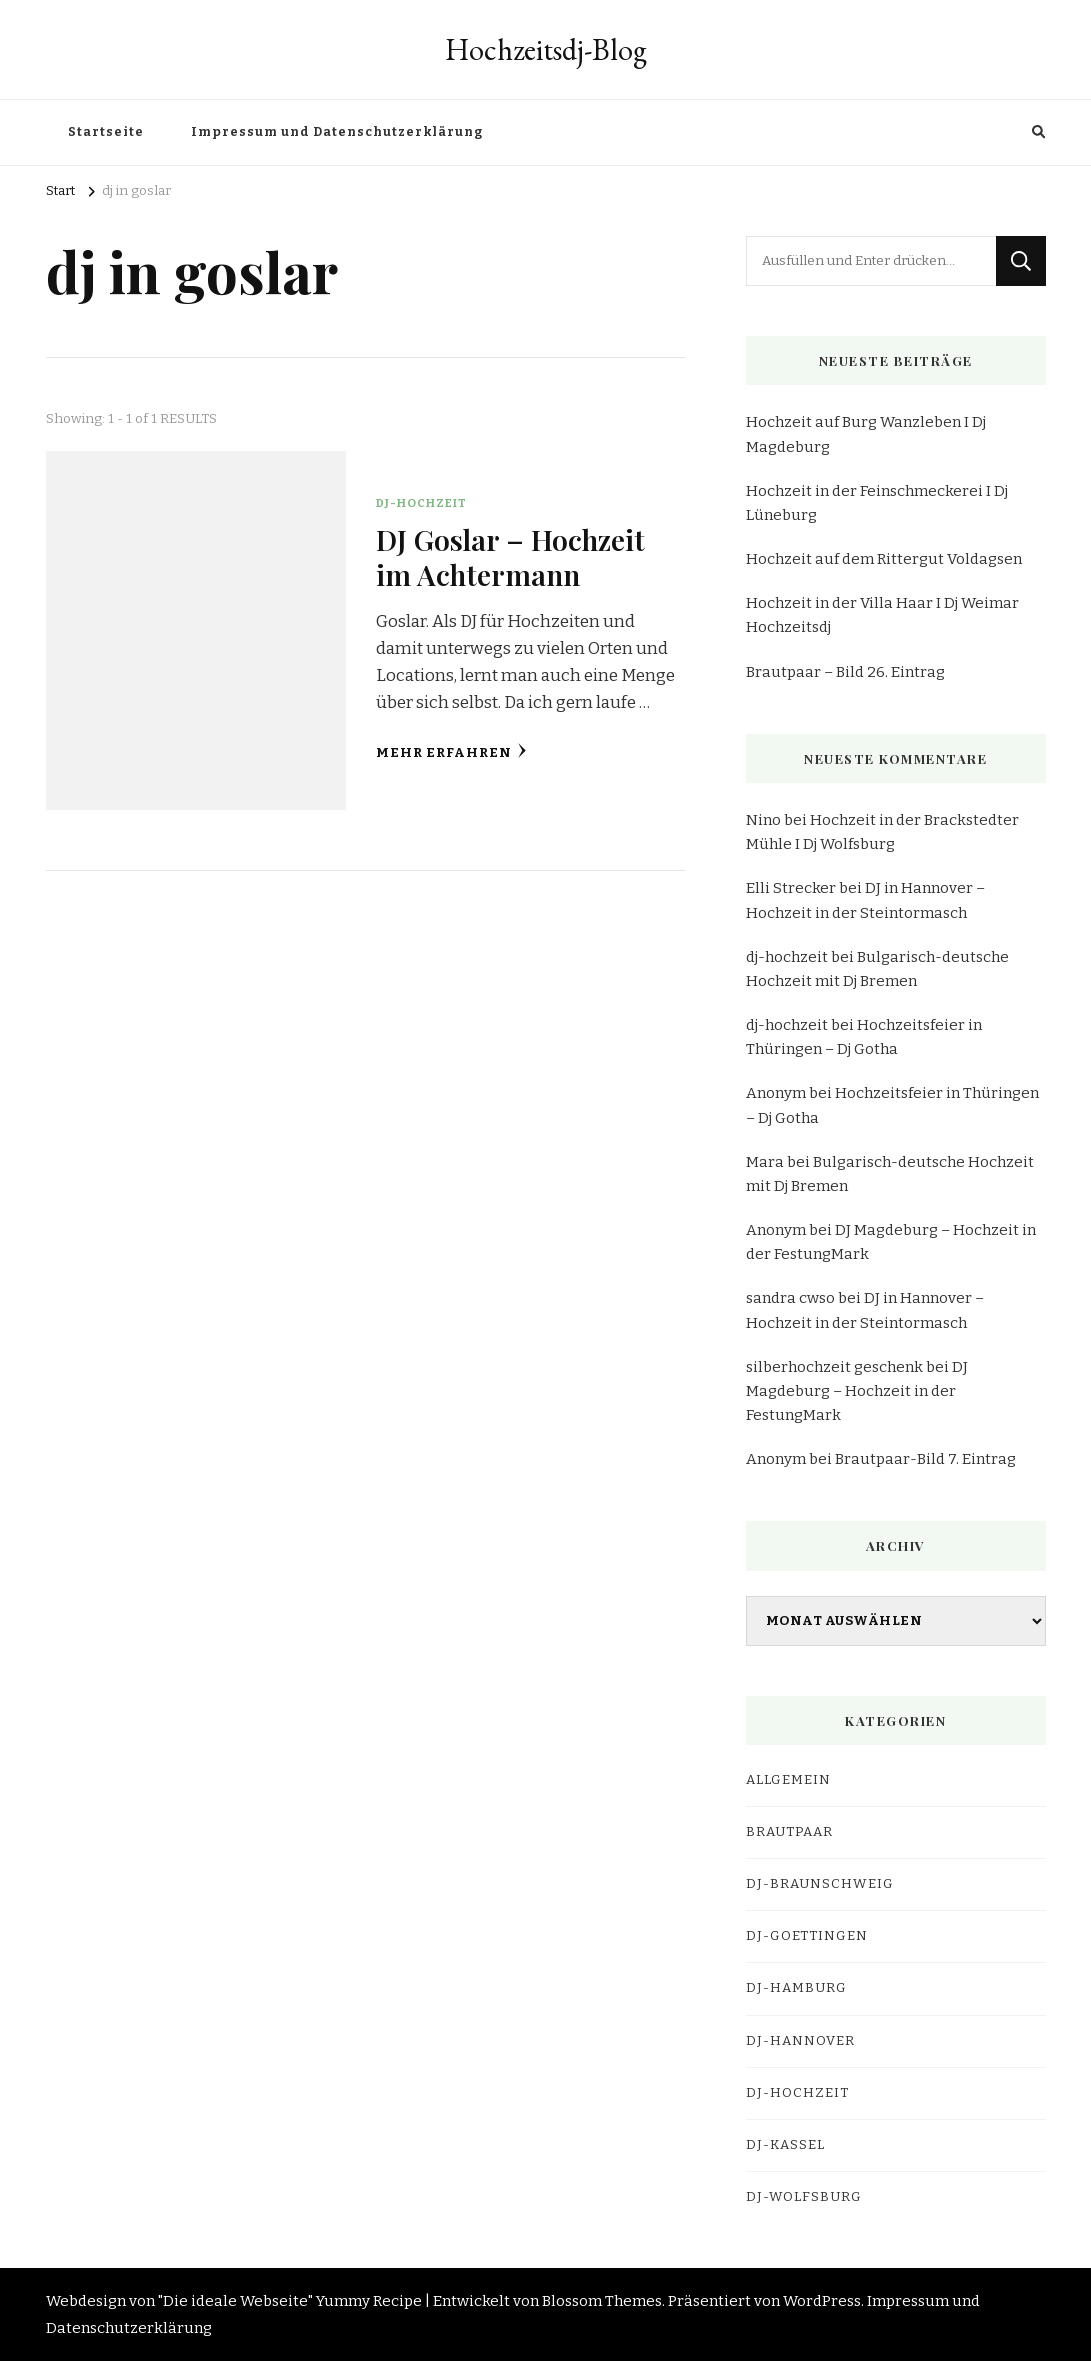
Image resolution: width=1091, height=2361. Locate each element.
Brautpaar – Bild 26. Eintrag (845, 672)
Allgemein (788, 1780)
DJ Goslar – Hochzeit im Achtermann (510, 556)
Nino (763, 820)
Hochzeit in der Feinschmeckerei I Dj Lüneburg (877, 503)
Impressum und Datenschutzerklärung (337, 132)
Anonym (776, 1093)
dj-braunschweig (820, 1884)
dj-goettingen (807, 1936)
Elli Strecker (791, 888)
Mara (765, 1162)
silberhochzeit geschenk (834, 1367)
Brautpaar (789, 1832)
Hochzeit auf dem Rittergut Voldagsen (884, 559)
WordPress (822, 2301)
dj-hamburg (796, 1988)
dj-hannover (800, 2041)
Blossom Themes (602, 2301)
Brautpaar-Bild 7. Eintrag (925, 1459)
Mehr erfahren (451, 751)
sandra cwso (790, 1298)
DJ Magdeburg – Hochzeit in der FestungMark (857, 1391)
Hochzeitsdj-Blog (546, 49)
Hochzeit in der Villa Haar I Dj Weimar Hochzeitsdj (882, 615)
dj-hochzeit (787, 957)
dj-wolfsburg (804, 2197)
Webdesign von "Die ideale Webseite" (179, 2301)
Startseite (106, 132)
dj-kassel (785, 2145)
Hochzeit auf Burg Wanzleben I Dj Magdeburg (866, 434)
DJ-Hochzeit (421, 503)
